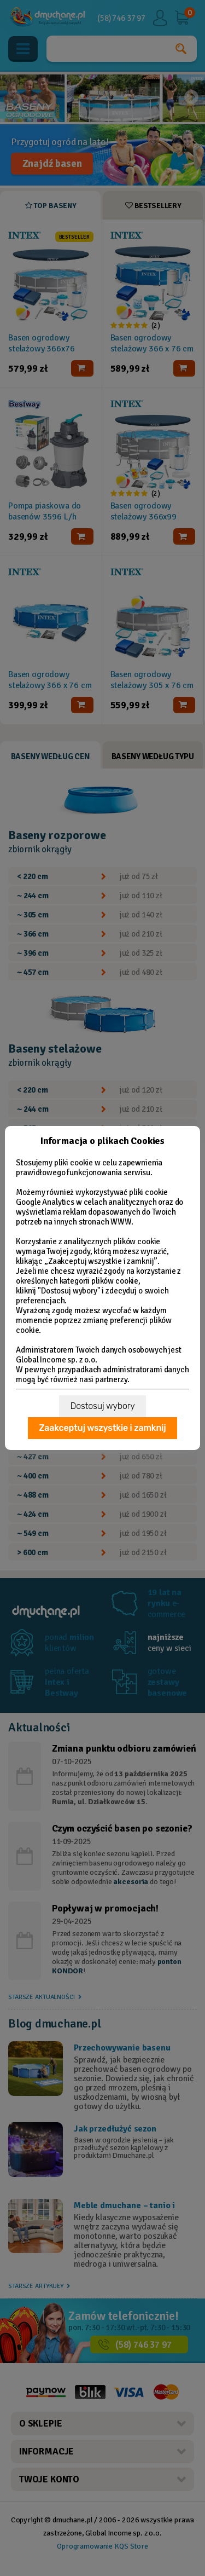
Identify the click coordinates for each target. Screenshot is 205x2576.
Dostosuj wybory (102, 1406)
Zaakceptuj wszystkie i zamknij (102, 1428)
